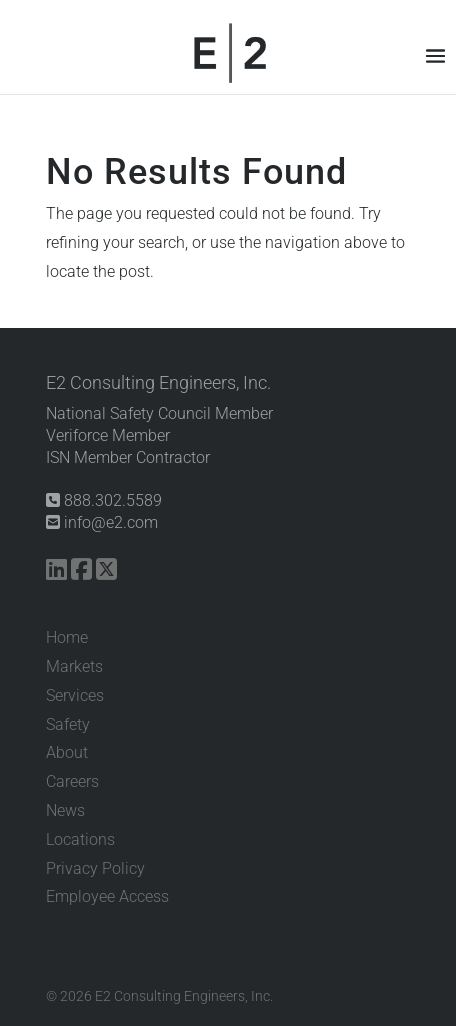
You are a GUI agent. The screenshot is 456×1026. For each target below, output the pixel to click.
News (65, 810)
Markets (74, 666)
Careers (72, 781)
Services (75, 695)
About (67, 752)
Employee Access (107, 896)
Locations (80, 839)
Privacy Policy (95, 868)
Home (67, 637)
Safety (68, 724)
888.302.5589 (104, 500)
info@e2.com (102, 522)
